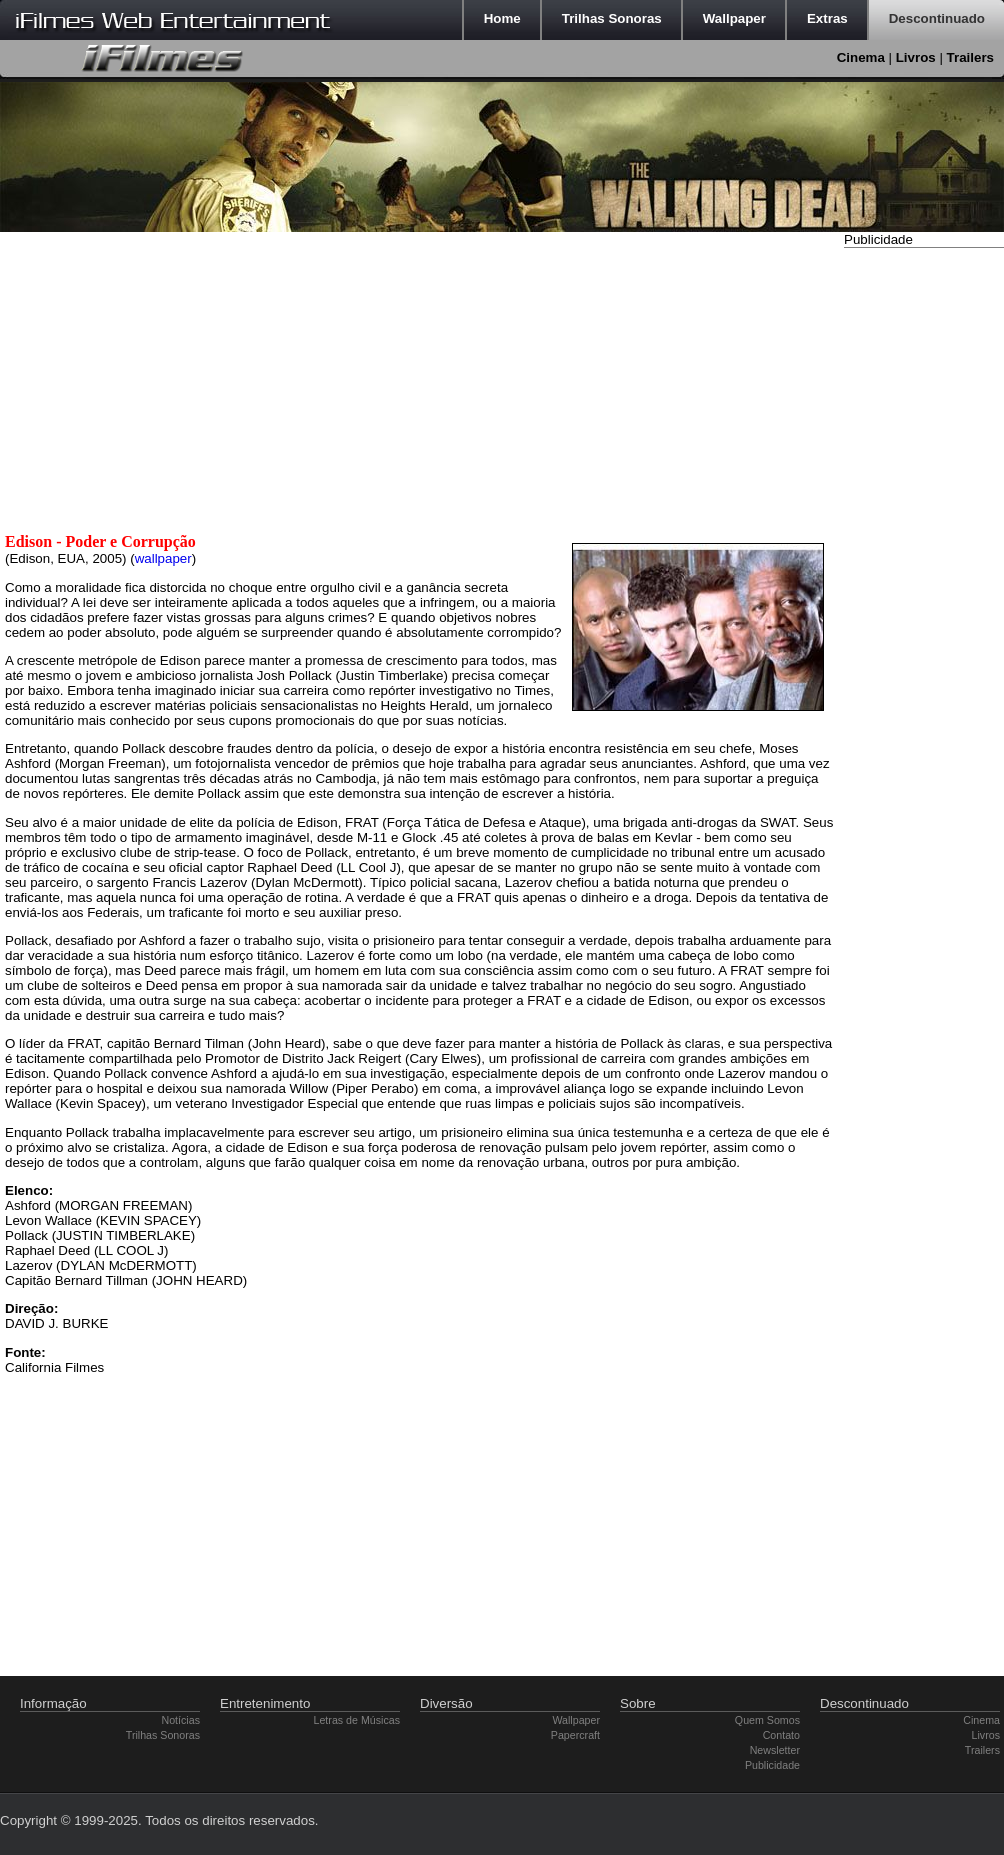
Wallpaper (576, 1720)
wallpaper (163, 558)
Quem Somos (767, 1720)
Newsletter (775, 1750)
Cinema (861, 57)
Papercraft (575, 1735)
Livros (916, 57)
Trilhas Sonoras (163, 1735)
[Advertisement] (924, 553)
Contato (781, 1735)
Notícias (181, 1720)
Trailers (970, 57)
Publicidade (772, 1765)
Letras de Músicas (357, 1720)
